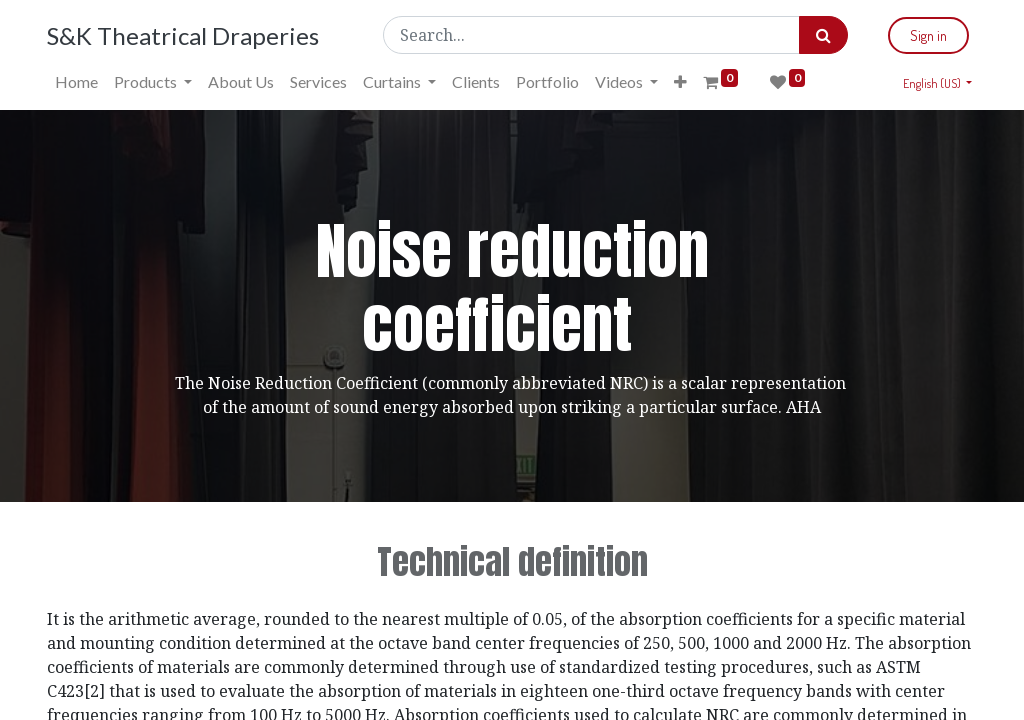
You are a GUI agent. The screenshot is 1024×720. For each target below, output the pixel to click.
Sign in (928, 35)
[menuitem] (76, 82)
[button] (680, 82)
